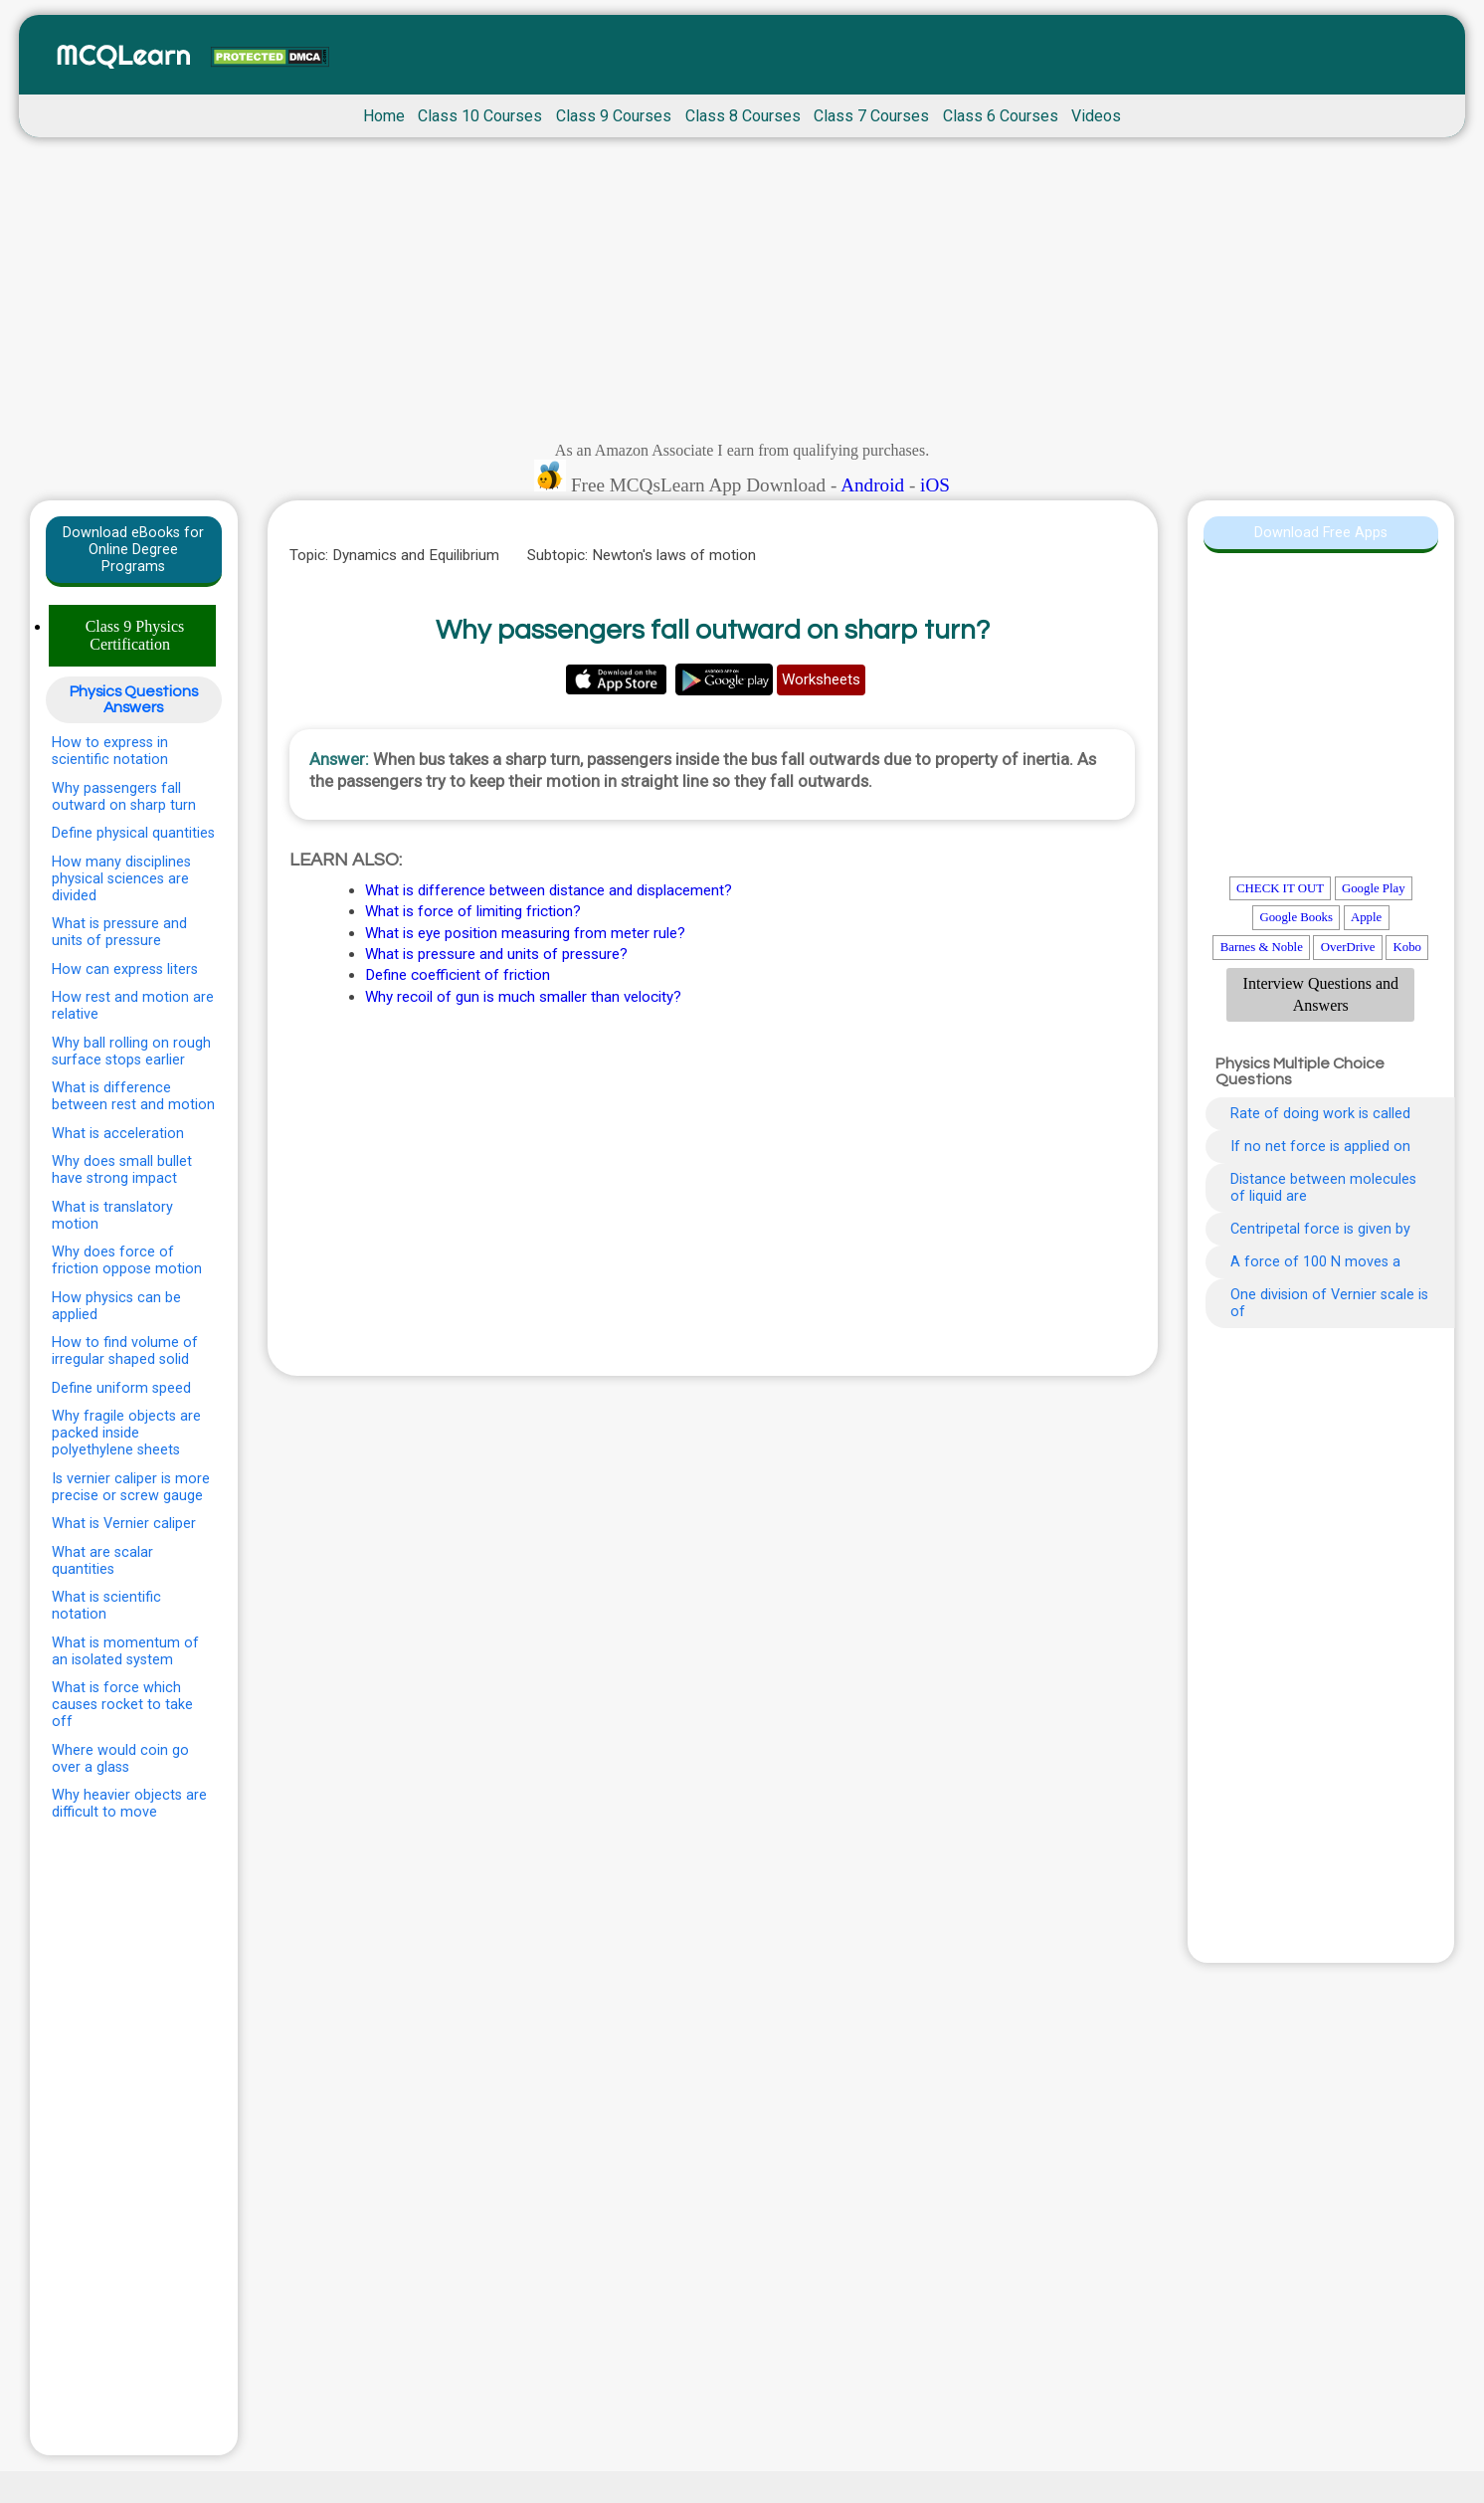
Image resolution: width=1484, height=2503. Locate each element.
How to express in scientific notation (110, 751)
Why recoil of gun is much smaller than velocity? (523, 997)
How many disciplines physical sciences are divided (121, 879)
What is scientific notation (106, 1606)
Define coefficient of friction (457, 975)
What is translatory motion (112, 1216)
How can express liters (125, 969)
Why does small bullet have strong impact (122, 1170)
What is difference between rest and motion (133, 1096)
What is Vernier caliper (124, 1523)
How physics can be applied (116, 1306)
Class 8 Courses (743, 115)
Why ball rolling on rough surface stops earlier (131, 1051)
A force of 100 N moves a (1315, 1261)
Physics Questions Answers (134, 699)
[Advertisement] (742, 294)
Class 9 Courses (613, 115)
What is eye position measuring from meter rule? (525, 933)
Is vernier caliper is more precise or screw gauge (131, 1487)
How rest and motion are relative (133, 1006)
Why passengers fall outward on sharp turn (124, 797)
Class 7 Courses (871, 115)
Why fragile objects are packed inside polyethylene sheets (126, 1433)
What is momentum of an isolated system (125, 1651)
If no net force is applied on (1320, 1146)
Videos (1096, 115)
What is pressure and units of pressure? (496, 954)
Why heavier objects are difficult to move (129, 1804)
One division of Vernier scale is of (1329, 1303)
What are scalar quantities (102, 1561)
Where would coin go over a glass (120, 1759)
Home (384, 115)
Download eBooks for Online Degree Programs (133, 549)
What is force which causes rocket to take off (122, 1704)
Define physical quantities (133, 833)
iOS (935, 485)
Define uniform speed (121, 1388)
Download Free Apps (1321, 532)
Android (872, 485)
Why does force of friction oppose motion (127, 1260)
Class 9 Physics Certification (135, 635)
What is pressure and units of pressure (119, 932)
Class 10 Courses (480, 115)
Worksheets (821, 679)
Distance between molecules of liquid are (1323, 1188)
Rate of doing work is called (1320, 1113)
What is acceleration (118, 1133)
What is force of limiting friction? (473, 911)
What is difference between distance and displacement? (548, 890)
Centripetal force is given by (1320, 1229)
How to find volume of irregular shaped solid (125, 1351)
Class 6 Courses (1000, 115)
